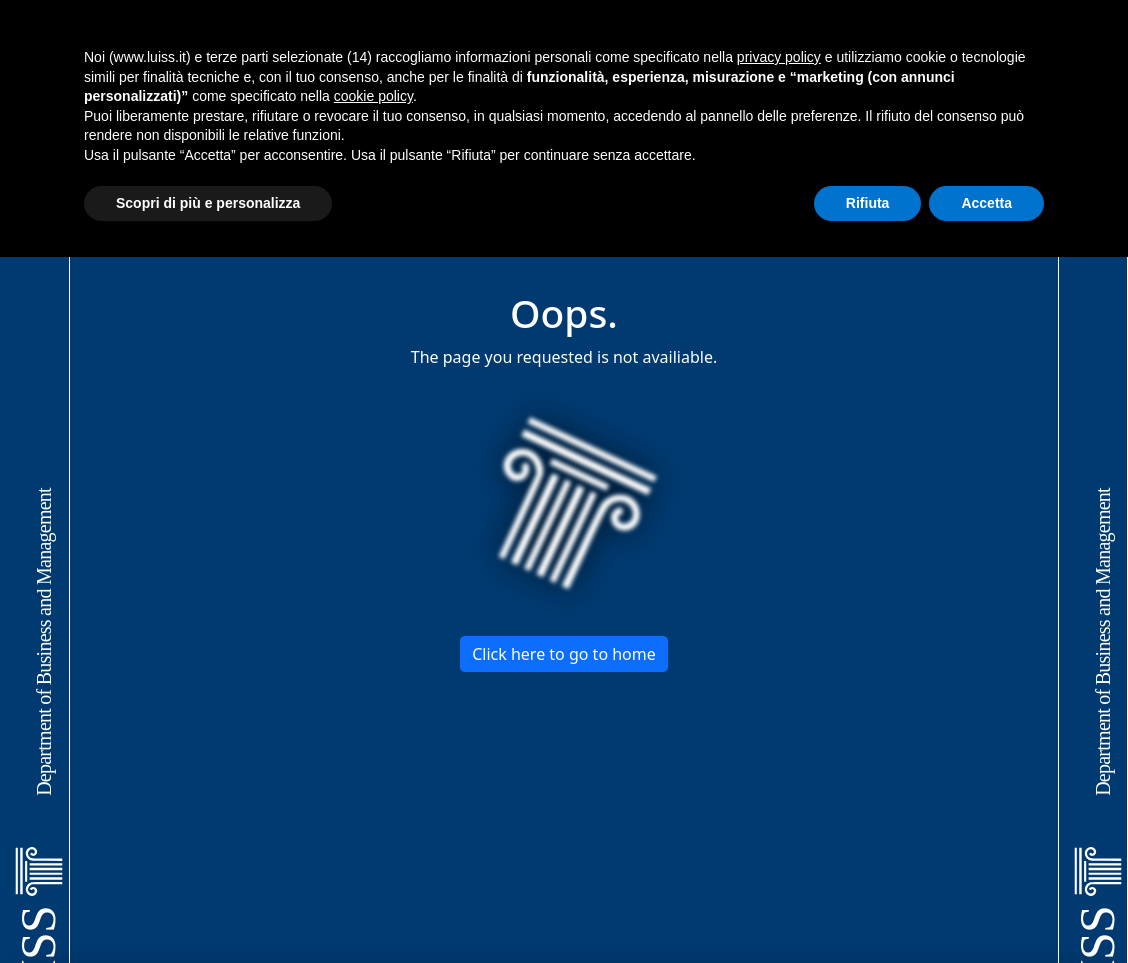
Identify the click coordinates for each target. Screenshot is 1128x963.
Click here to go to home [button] (564, 654)
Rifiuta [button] (868, 203)
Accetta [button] (986, 203)
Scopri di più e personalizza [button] (208, 203)
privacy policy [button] (779, 57)
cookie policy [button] (373, 96)
